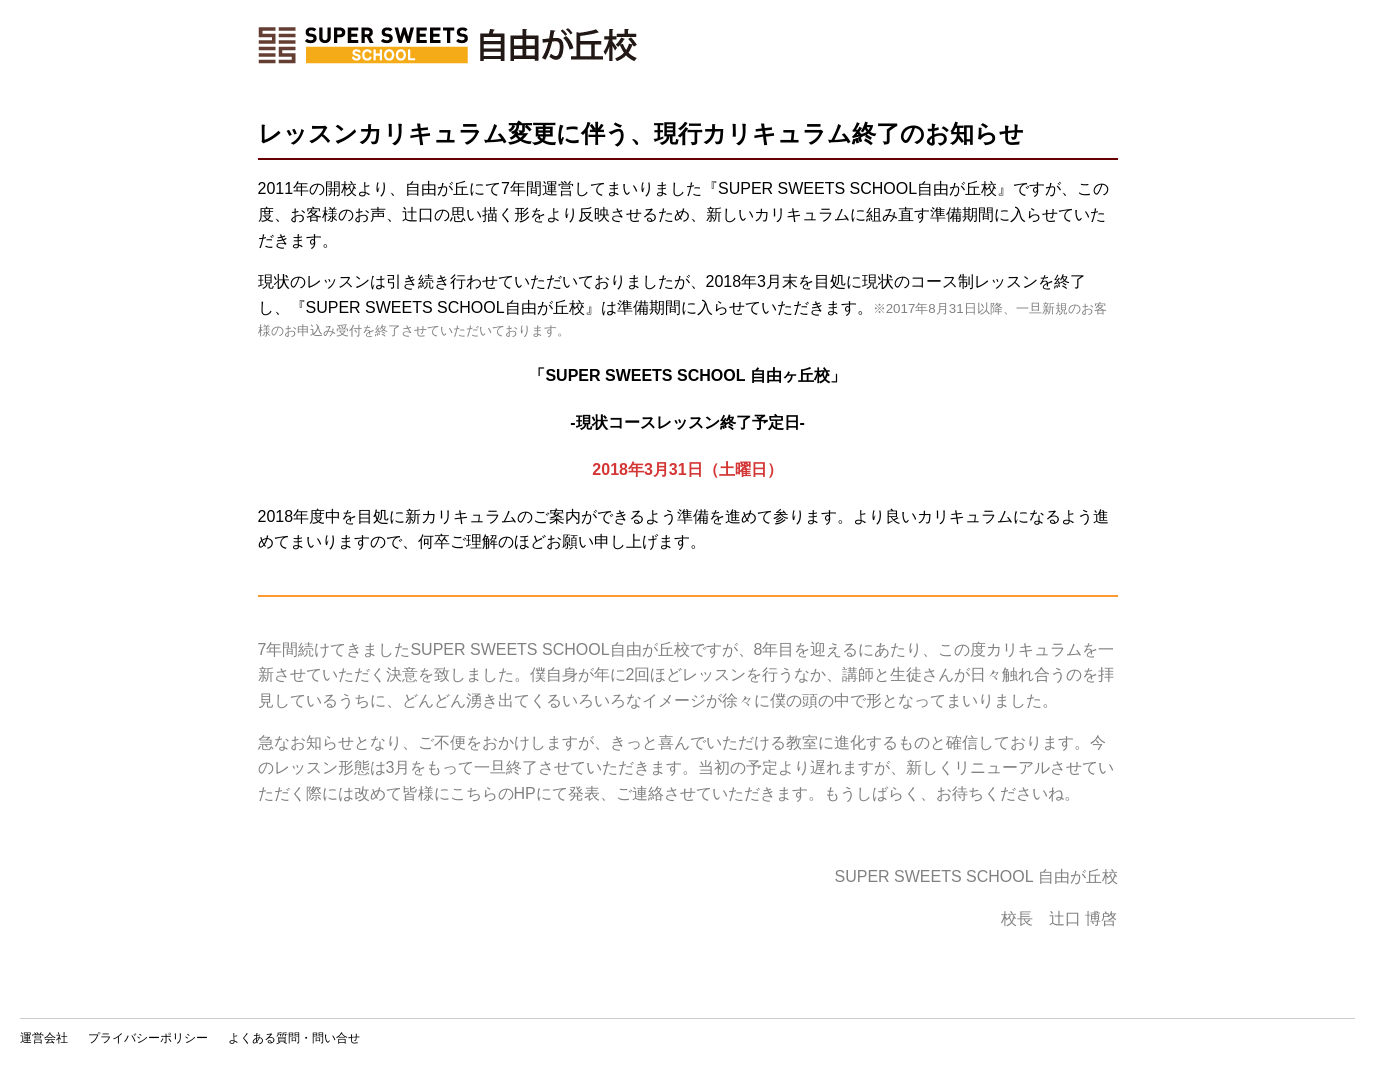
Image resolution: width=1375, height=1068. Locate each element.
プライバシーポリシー (148, 1038)
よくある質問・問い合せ (294, 1038)
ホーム (448, 45)
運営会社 (44, 1038)
